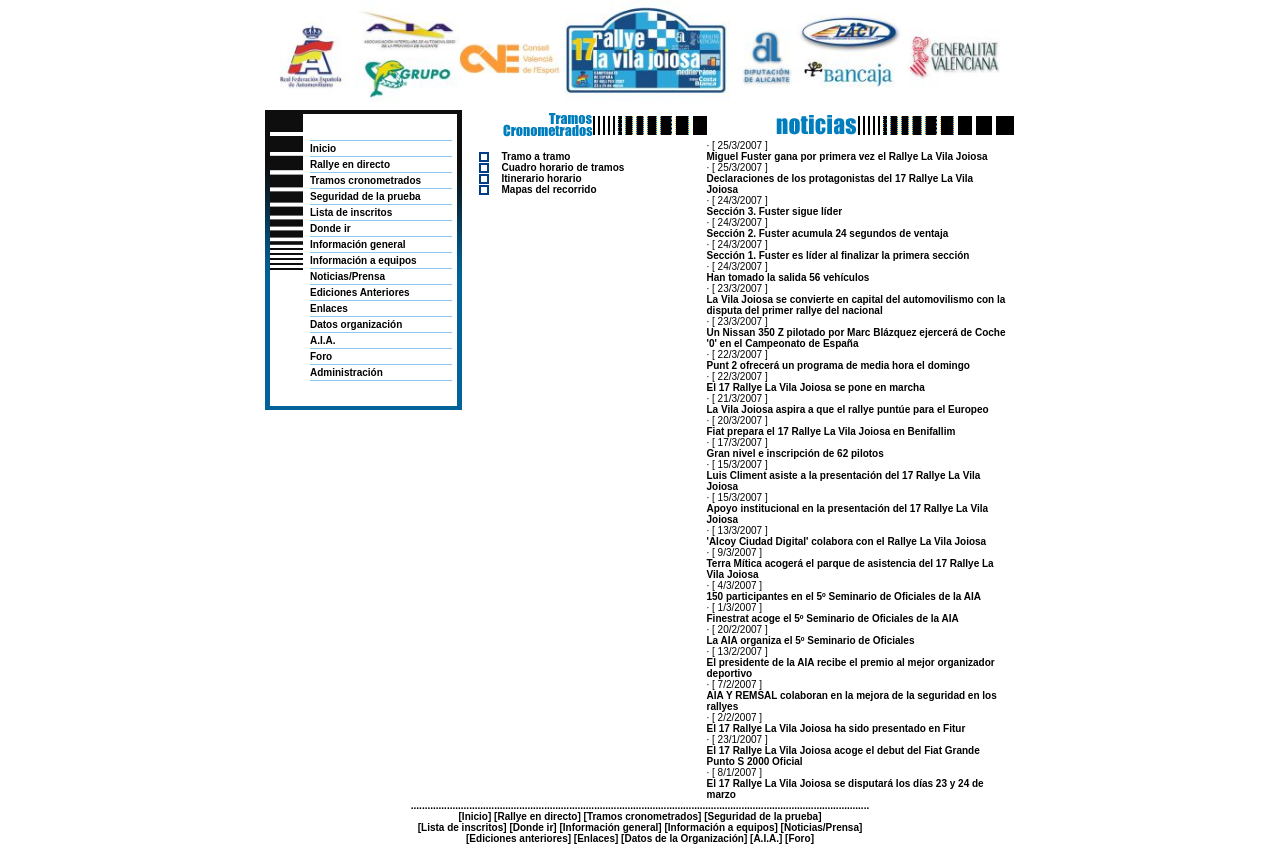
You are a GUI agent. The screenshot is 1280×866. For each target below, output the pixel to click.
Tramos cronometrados (365, 180)
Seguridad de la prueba (365, 196)
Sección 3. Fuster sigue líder (775, 211)
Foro (321, 356)
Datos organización (356, 324)
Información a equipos (363, 260)
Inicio (323, 148)
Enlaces (329, 308)
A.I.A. (323, 340)
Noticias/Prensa (347, 276)
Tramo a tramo (536, 156)
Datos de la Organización (683, 838)
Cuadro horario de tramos (563, 167)
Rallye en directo (350, 164)
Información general (358, 244)
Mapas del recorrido (549, 189)
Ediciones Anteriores (360, 292)
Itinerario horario (542, 178)
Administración (346, 372)
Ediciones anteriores (518, 838)
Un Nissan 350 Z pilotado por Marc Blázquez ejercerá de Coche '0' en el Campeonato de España (856, 338)
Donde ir (330, 228)
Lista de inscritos (351, 212)
